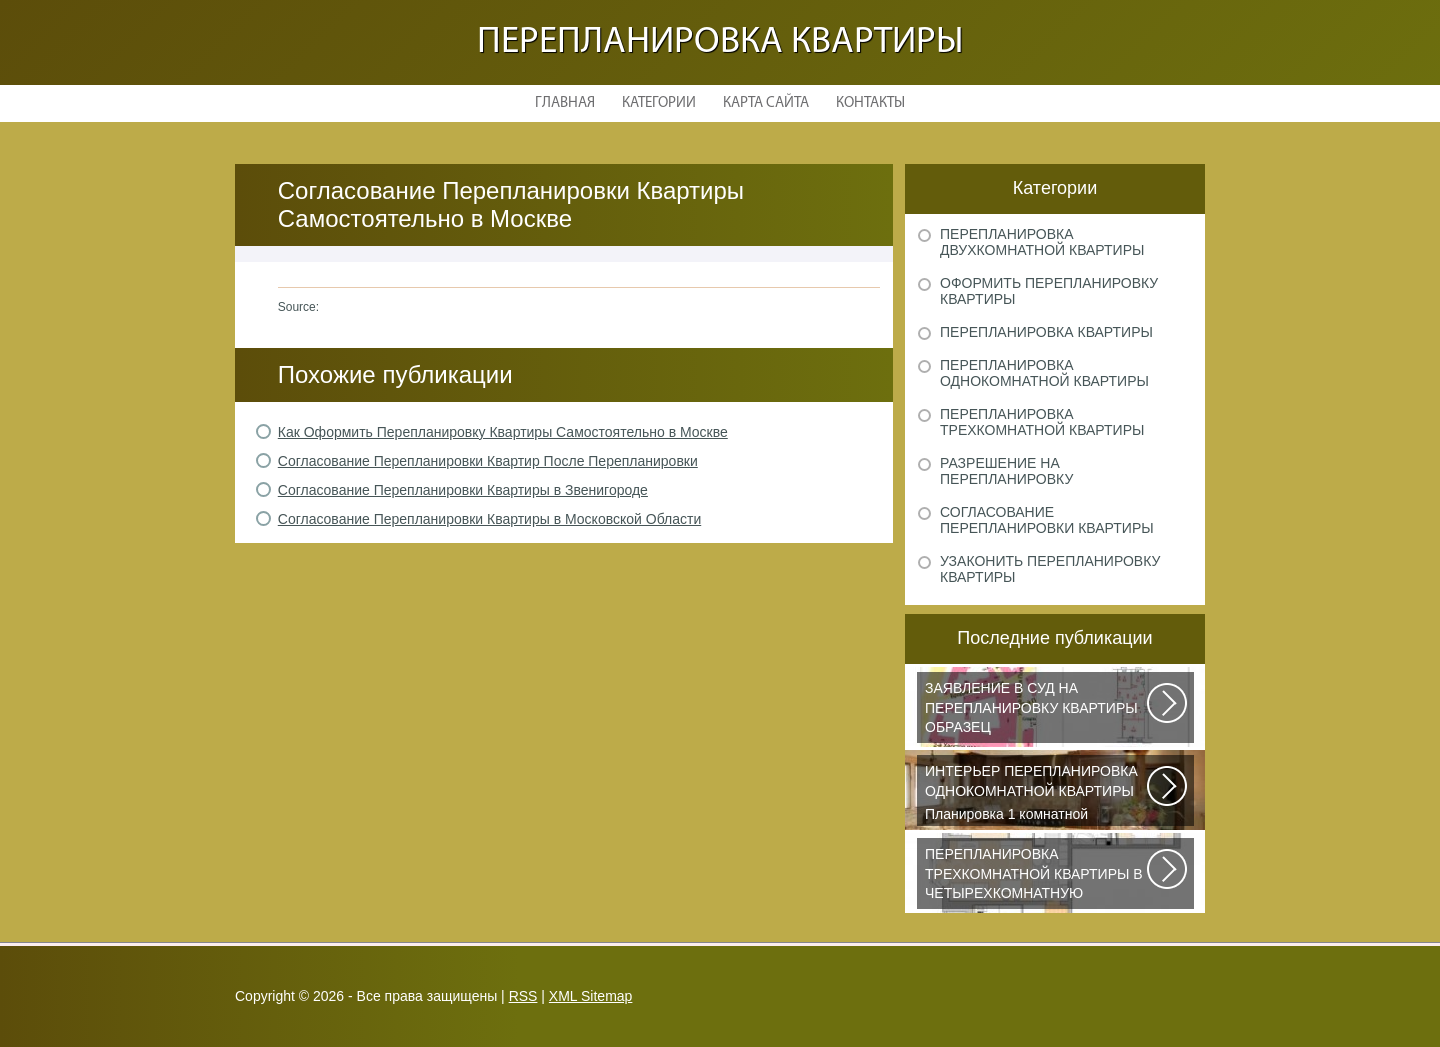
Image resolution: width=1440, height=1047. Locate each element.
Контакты (870, 103)
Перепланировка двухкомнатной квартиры (1042, 242)
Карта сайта (766, 103)
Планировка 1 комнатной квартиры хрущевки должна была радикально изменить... (1037, 794)
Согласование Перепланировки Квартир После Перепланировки (488, 461)
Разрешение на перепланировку (1006, 471)
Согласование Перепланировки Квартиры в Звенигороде (463, 490)
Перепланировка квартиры (720, 42)
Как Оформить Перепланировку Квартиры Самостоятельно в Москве (503, 432)
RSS (523, 996)
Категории (659, 103)
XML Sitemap (591, 996)
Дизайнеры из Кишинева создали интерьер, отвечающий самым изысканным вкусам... (1037, 877)
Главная (565, 103)
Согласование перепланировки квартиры (1047, 520)
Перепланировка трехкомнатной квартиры (1042, 422)
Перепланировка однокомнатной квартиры (1044, 373)
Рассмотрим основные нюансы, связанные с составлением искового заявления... (1037, 711)
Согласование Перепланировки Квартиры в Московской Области (489, 519)
